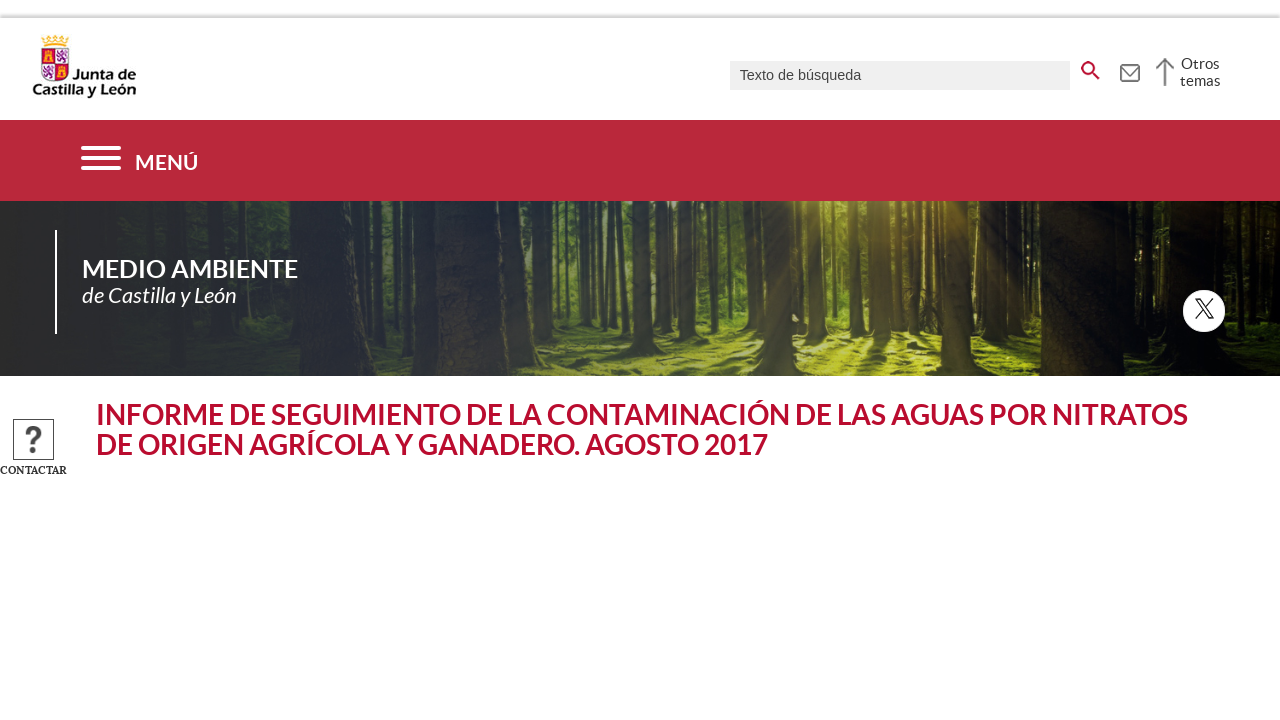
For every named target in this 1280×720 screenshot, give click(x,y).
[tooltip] (1129, 70)
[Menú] (139, 160)
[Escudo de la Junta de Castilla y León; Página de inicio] (84, 94)
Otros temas (1200, 72)
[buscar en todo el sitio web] (1090, 67)
